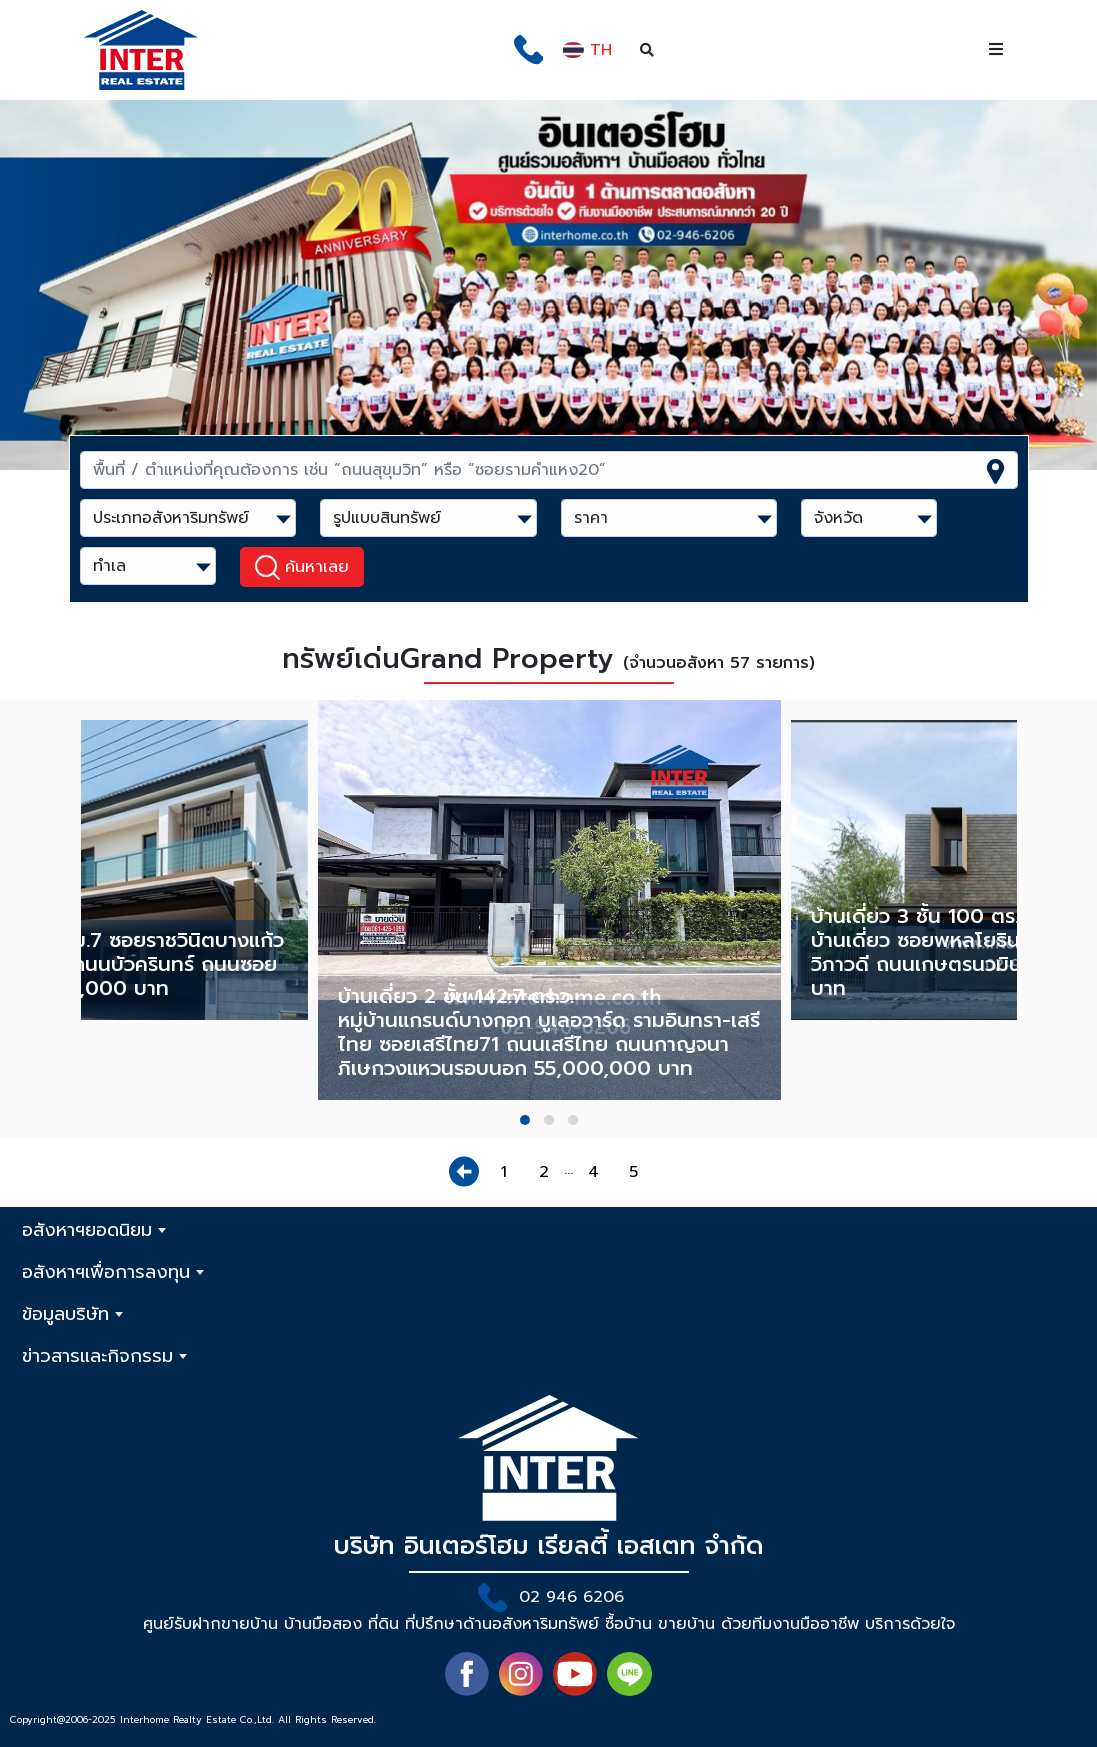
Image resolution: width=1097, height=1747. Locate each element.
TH (586, 50)
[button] (525, 1120)
